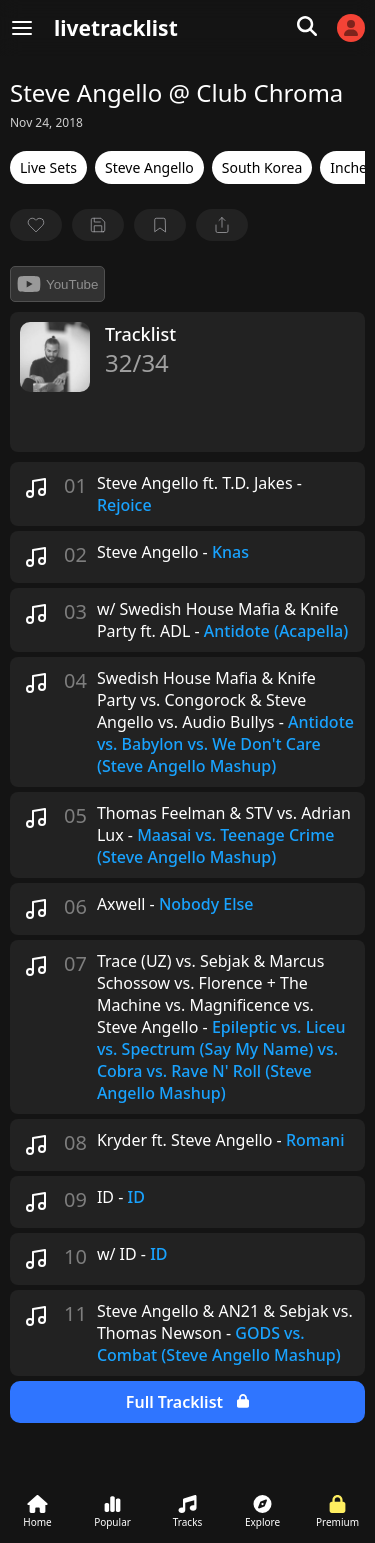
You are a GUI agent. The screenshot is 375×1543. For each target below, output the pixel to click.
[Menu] (22, 28)
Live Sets (48, 167)
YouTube (57, 284)
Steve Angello (149, 167)
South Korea (262, 167)
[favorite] (36, 225)
